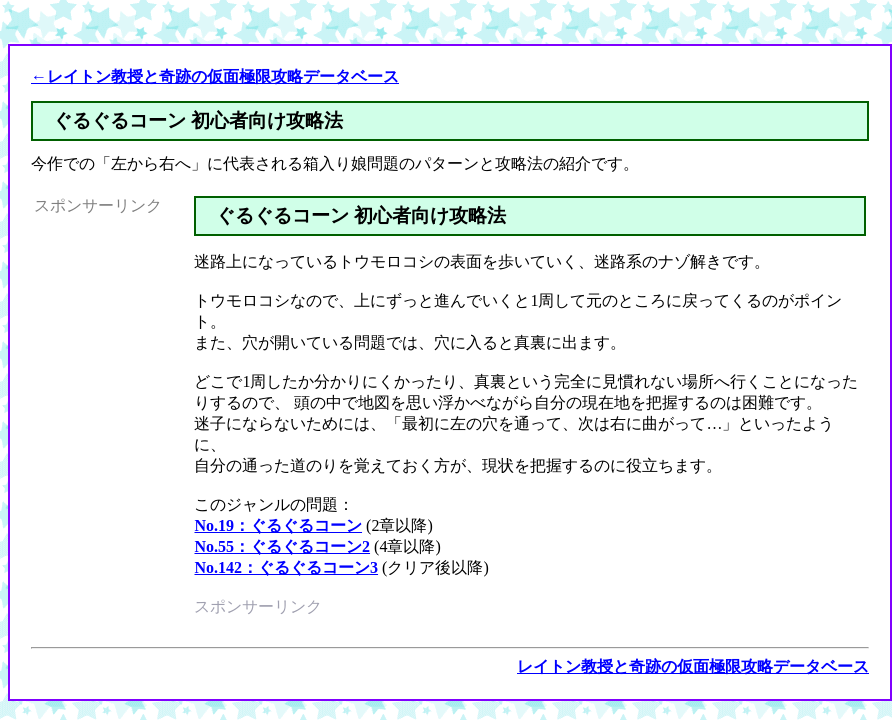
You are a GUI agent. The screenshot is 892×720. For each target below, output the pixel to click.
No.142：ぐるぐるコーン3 (286, 567)
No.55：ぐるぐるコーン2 (282, 546)
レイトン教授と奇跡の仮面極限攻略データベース (693, 666)
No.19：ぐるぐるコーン (278, 525)
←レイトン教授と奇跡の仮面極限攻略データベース (215, 76)
